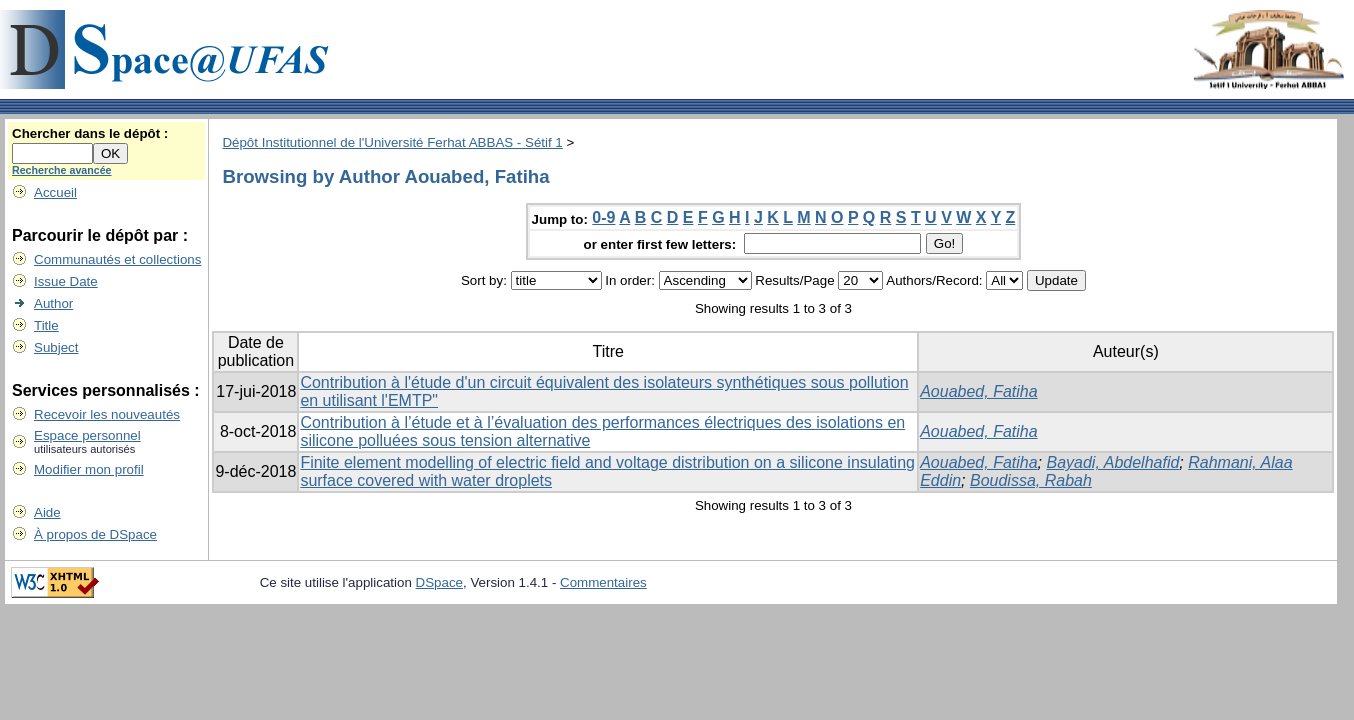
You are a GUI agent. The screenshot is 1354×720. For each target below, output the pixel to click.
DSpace (439, 582)
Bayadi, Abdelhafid (1113, 462)
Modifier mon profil (89, 469)
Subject (56, 347)
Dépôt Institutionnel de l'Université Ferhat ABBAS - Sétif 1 (392, 142)
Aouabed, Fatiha (978, 391)
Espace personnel (87, 435)
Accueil (55, 192)
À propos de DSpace (95, 534)
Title (46, 325)
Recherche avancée (62, 170)
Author (53, 303)
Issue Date (66, 281)
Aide (47, 512)
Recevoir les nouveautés (107, 414)
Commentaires (603, 582)
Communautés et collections (117, 259)
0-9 (603, 217)
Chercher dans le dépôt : (90, 133)
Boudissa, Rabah (1031, 480)
